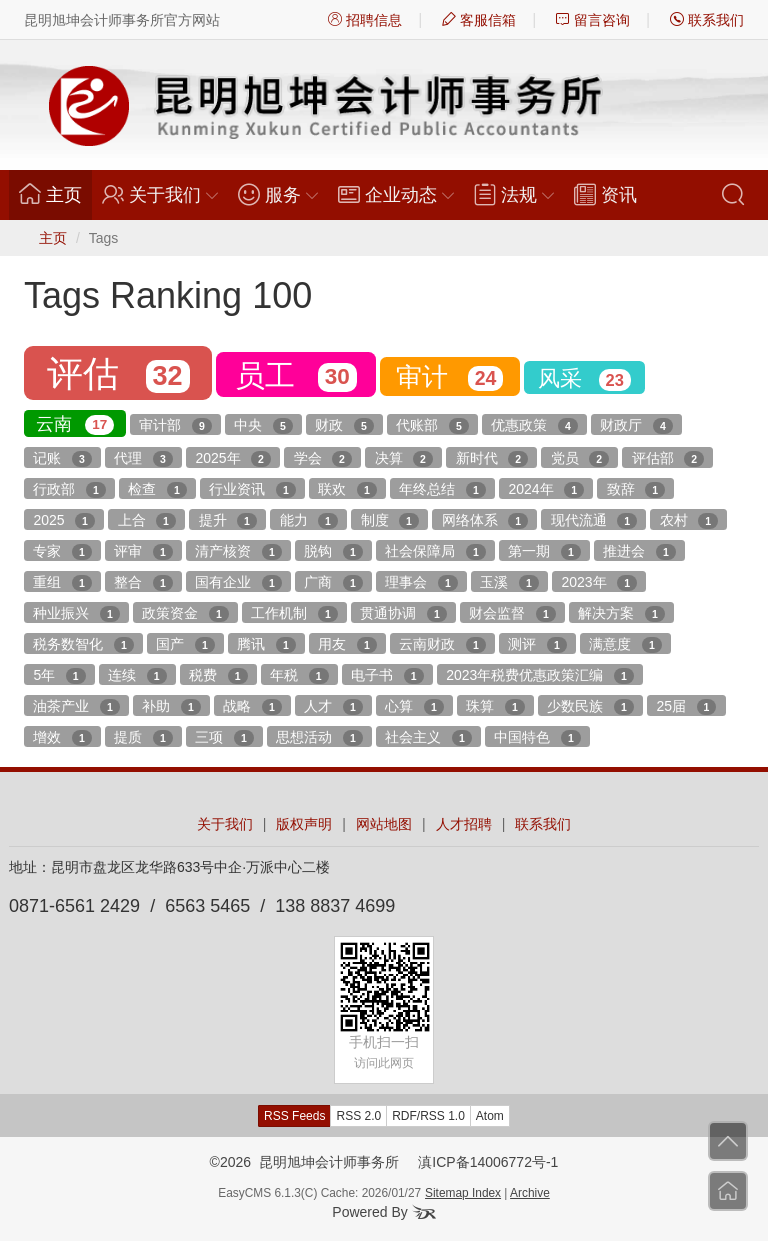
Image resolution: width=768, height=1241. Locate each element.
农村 (689, 521)
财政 (344, 426)
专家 (62, 552)
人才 (333, 707)
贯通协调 (403, 614)
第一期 (544, 552)
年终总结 (442, 490)
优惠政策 (534, 426)
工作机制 (294, 614)
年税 (299, 676)
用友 (347, 645)
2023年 (599, 583)
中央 (263, 426)
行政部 (69, 490)
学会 (323, 459)
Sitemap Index (463, 1193)
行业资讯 (252, 490)
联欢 (347, 490)
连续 (137, 676)
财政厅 (636, 426)
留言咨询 (593, 20)
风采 (584, 378)
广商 (333, 583)
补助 (171, 707)
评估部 (668, 459)
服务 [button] (278, 194)
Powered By (383, 1212)
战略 (252, 707)
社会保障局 (435, 552)
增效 (62, 738)
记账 (62, 459)
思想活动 (319, 738)
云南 (75, 424)
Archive (530, 1193)
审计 (449, 377)
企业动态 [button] (396, 194)
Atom (490, 1116)
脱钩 (333, 552)
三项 (224, 738)
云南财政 (442, 645)
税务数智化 (83, 645)
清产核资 (238, 552)
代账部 (432, 426)
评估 (118, 373)
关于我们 (225, 824)
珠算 (495, 707)
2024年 (546, 490)
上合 (147, 521)
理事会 (421, 583)
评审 (143, 552)
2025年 (233, 459)
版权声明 (304, 824)
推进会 (639, 552)
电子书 (387, 676)
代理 (143, 459)
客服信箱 (479, 20)
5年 (59, 676)
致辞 (636, 490)
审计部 (175, 426)
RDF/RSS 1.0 (428, 1116)
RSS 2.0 (358, 1116)
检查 (157, 490)
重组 (62, 583)
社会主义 (428, 738)
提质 (143, 738)
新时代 (492, 459)
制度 (390, 521)
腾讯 (266, 645)
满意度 (625, 645)
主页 (55, 194)
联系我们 (707, 20)
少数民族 (590, 707)
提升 (228, 521)
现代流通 (594, 521)
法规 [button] (514, 194)
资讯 (605, 194)
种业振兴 (76, 614)
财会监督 (512, 614)
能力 (309, 521)
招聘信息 (365, 20)
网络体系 (485, 521)
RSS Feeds (294, 1116)
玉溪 (509, 583)
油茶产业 (76, 707)
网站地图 (384, 824)
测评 (537, 645)
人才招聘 (464, 824)
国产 (185, 645)
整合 (143, 583)
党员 (580, 459)
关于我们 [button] (160, 194)
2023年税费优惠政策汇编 (540, 676)
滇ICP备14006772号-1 (488, 1162)
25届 (687, 707)
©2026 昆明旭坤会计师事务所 (304, 1162)
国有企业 (238, 583)
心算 (414, 707)
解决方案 (621, 614)
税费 (218, 676)
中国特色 (537, 738)
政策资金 (185, 614)
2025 (64, 521)
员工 (296, 375)
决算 (404, 459)
